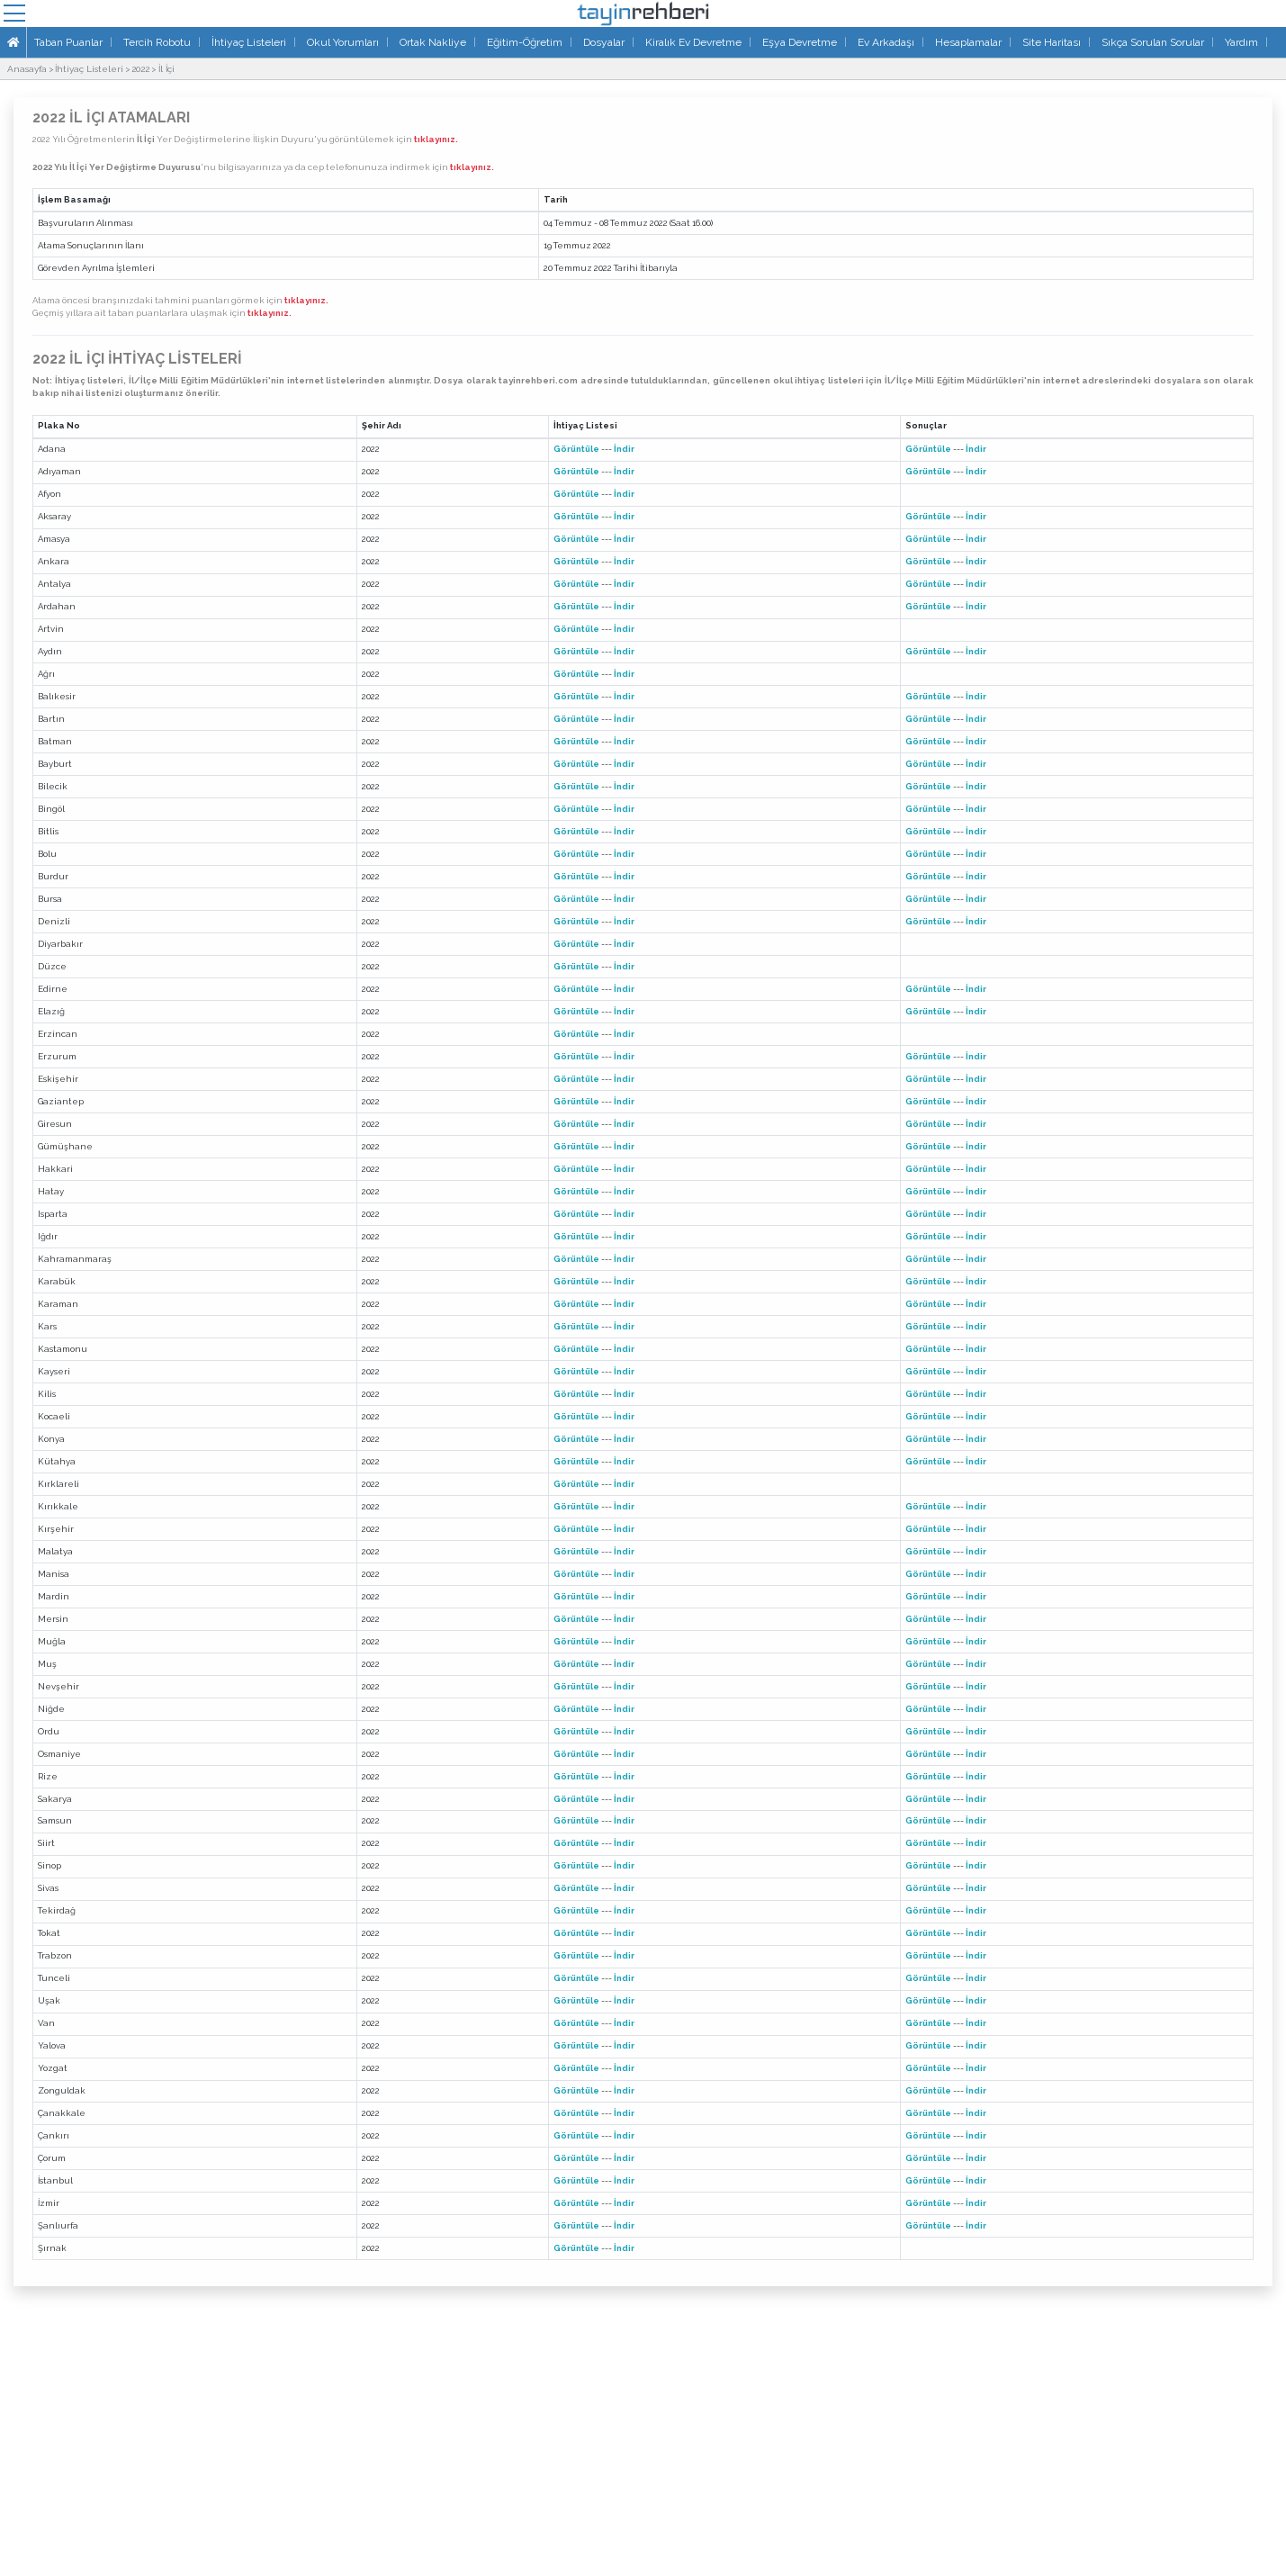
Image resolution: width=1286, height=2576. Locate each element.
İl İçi (166, 69)
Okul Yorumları (343, 42)
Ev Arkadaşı (886, 42)
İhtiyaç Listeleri (248, 42)
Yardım (1241, 42)
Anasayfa (27, 69)
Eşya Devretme (799, 42)
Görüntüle (576, 449)
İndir (624, 449)
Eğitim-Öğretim (524, 42)
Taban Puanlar (68, 42)
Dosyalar (604, 42)
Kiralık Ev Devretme (693, 42)
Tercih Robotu (157, 42)
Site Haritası (1051, 42)
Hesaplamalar (968, 42)
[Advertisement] (643, 2441)
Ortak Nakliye (433, 42)
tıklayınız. (436, 139)
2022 (140, 69)
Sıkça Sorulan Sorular (1153, 42)
